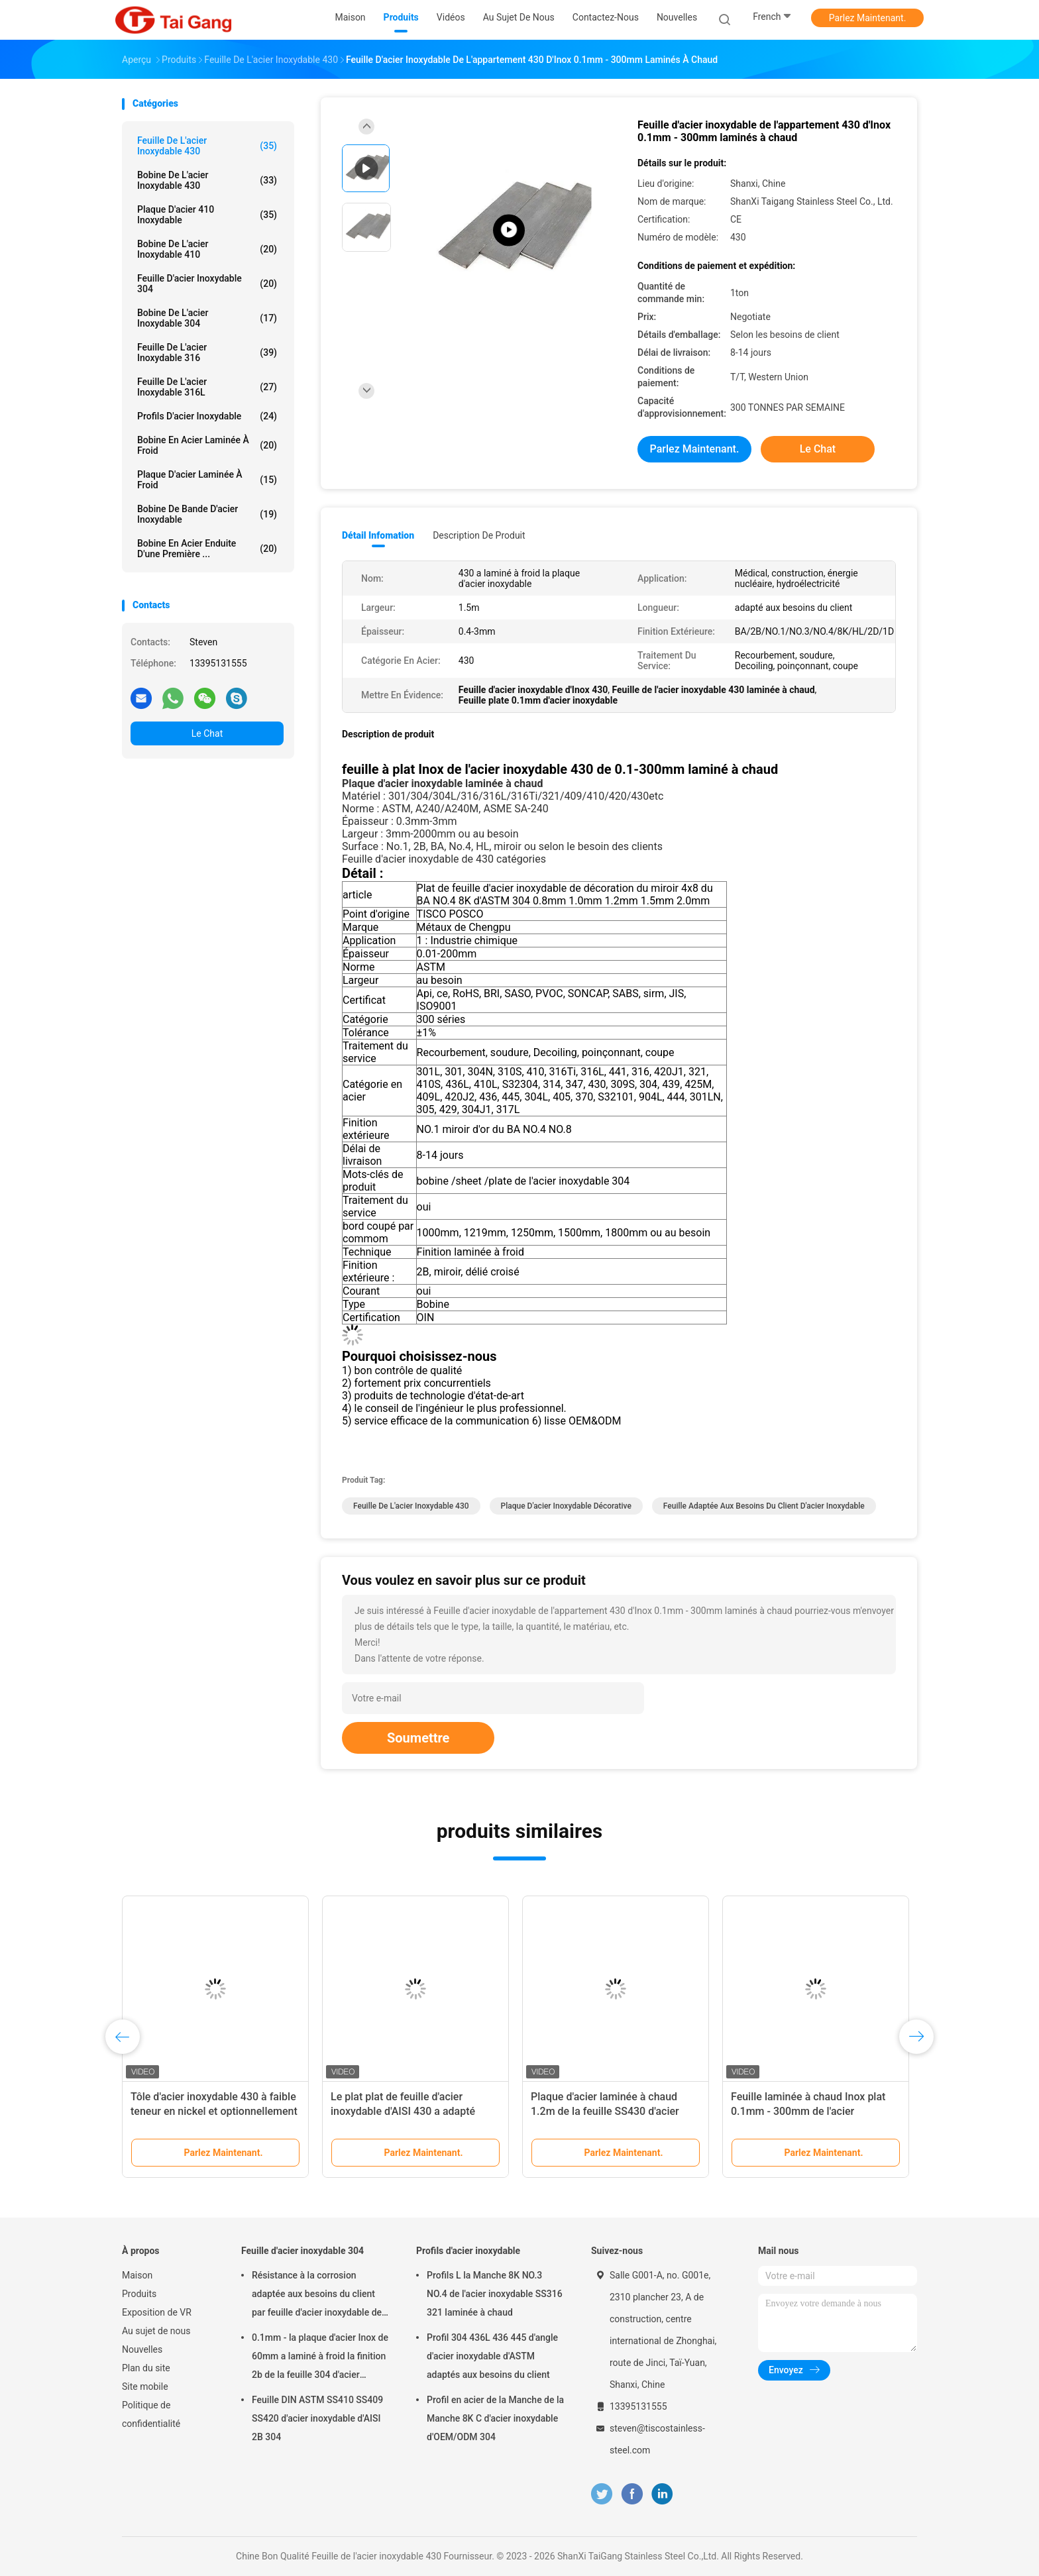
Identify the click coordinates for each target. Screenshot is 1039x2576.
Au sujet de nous (156, 2331)
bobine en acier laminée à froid (207, 445)
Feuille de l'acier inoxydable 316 (207, 352)
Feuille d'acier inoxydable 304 (207, 283)
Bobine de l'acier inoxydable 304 (207, 318)
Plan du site (146, 2368)
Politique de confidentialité (151, 2414)
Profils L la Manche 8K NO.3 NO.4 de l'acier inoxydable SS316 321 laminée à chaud (495, 2294)
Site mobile (145, 2386)
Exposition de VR (156, 2312)
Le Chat (207, 733)
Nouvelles (142, 2349)
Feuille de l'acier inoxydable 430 (207, 145)
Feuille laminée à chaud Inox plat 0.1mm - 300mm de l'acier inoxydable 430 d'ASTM (808, 2111)
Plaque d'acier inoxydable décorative (566, 1506)
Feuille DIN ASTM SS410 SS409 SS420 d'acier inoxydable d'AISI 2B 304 (317, 2418)
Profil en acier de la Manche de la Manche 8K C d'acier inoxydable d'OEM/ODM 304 (495, 2418)
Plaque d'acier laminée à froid (207, 479)
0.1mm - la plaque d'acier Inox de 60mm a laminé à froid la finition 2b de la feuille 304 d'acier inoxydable (320, 2358)
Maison (137, 2275)
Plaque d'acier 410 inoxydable (207, 214)
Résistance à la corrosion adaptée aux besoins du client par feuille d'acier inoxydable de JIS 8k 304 (317, 2296)
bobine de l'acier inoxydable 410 (207, 249)
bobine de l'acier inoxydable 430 (207, 180)
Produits (139, 2293)
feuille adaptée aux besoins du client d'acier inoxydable (764, 1506)
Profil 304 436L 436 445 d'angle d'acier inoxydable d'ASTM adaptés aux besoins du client (492, 2356)
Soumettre (418, 1738)
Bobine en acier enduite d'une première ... (207, 548)
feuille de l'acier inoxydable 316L (207, 387)
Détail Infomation (378, 535)
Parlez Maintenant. (867, 18)
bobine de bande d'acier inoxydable (207, 514)
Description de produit (479, 535)
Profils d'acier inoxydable (207, 416)
